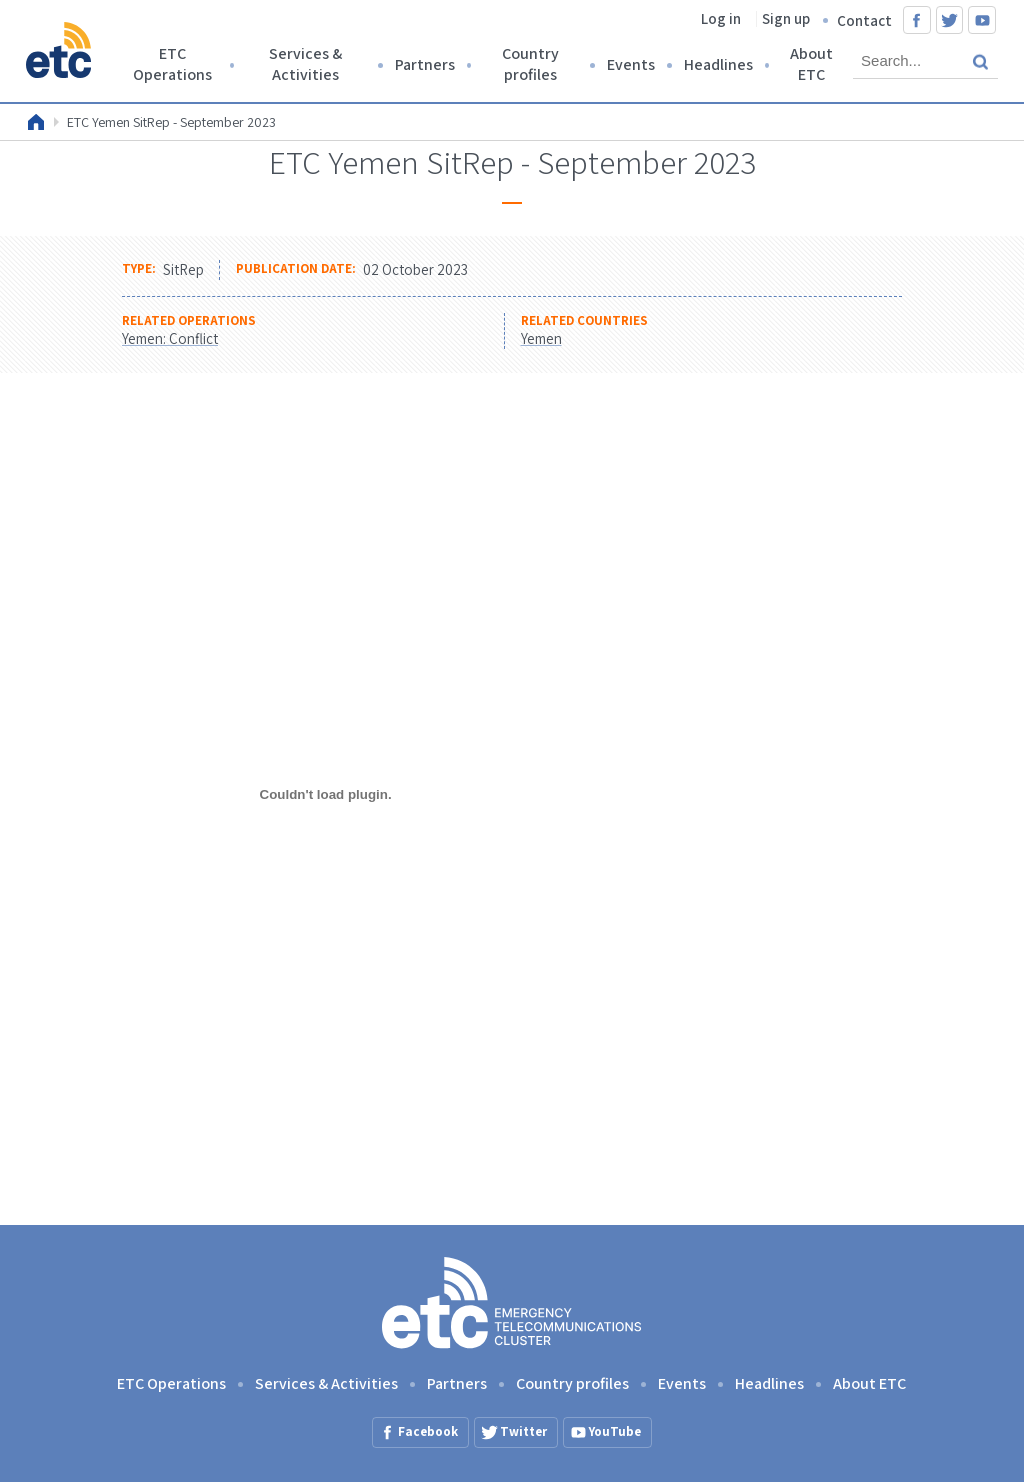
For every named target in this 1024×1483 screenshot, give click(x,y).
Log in (721, 18)
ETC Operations (172, 64)
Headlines (718, 64)
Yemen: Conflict (170, 338)
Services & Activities (305, 64)
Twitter (950, 20)
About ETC (811, 64)
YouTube (982, 20)
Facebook (917, 20)
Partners (425, 64)
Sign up (786, 18)
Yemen (541, 338)
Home (36, 122)
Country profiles (530, 64)
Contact (864, 20)
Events (631, 64)
